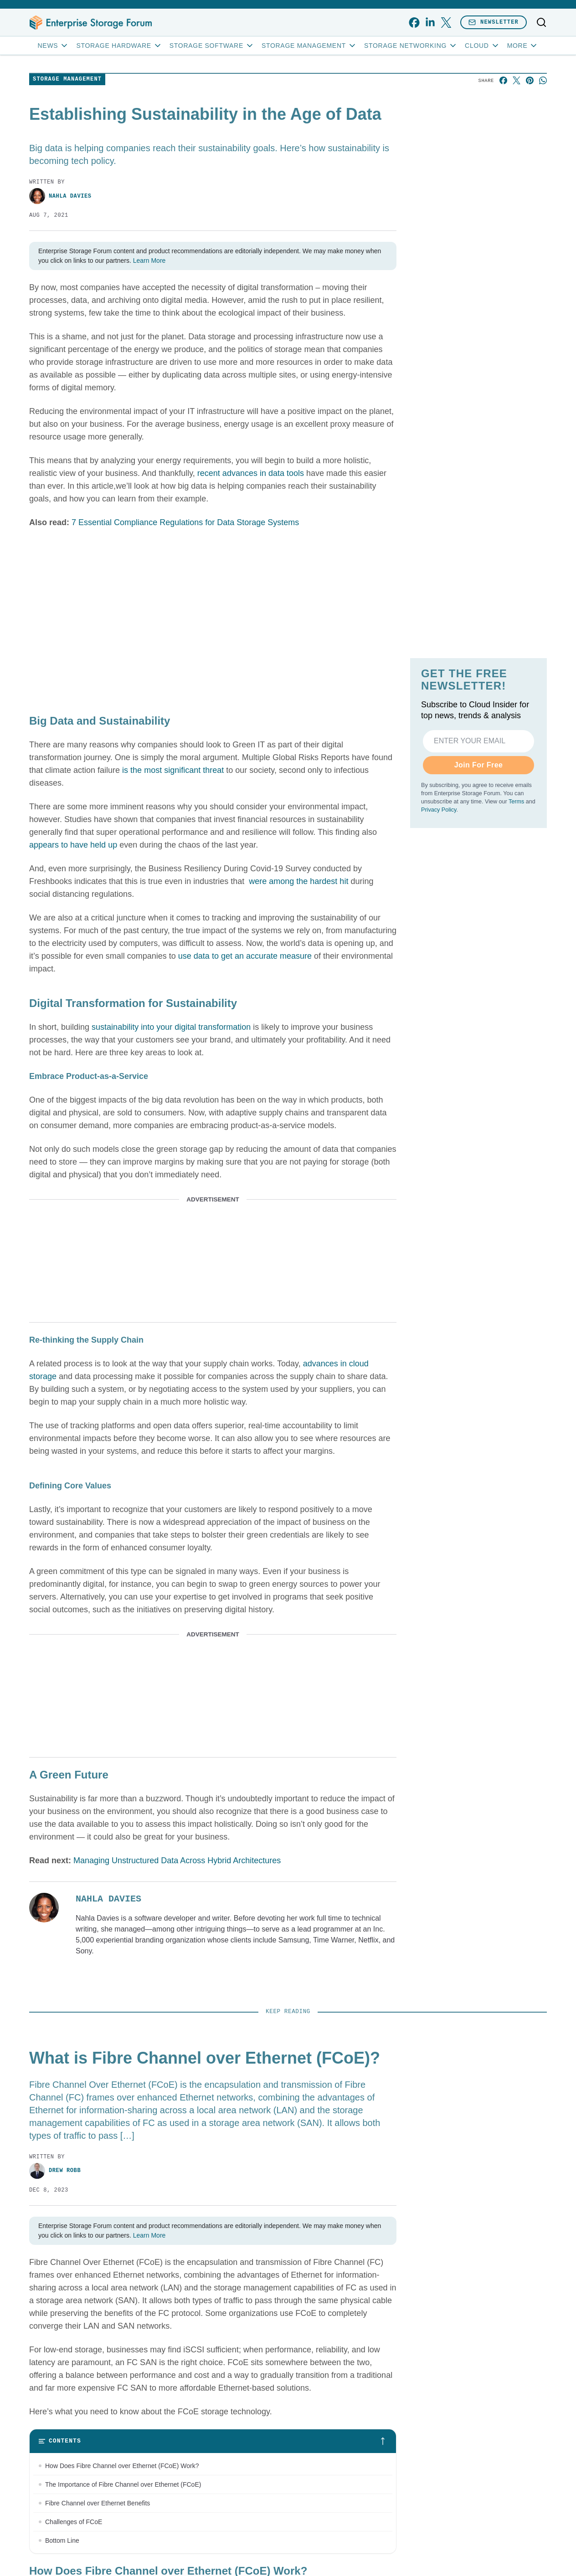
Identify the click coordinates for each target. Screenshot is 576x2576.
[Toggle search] (541, 22)
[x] (446, 22)
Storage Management (309, 45)
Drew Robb (55, 2171)
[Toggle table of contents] (213, 2441)
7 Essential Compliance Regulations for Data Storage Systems (185, 522)
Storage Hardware (119, 45)
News (53, 45)
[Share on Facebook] (503, 80)
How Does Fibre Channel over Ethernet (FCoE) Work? (122, 2465)
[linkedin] (430, 22)
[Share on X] (516, 80)
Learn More (149, 260)
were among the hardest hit (297, 881)
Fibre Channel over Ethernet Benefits (97, 2503)
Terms (516, 801)
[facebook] (414, 22)
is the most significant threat (173, 770)
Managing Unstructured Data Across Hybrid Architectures (177, 1860)
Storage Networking (411, 45)
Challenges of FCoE (73, 2521)
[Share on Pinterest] (530, 80)
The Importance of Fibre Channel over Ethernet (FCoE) (123, 2484)
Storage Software (212, 45)
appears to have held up (73, 844)
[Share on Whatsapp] (543, 80)
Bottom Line (62, 2540)
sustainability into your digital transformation (171, 1027)
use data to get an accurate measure (245, 956)
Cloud (482, 45)
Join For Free (478, 765)
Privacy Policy (438, 810)
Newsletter (493, 22)
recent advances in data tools (250, 473)
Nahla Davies (60, 196)
